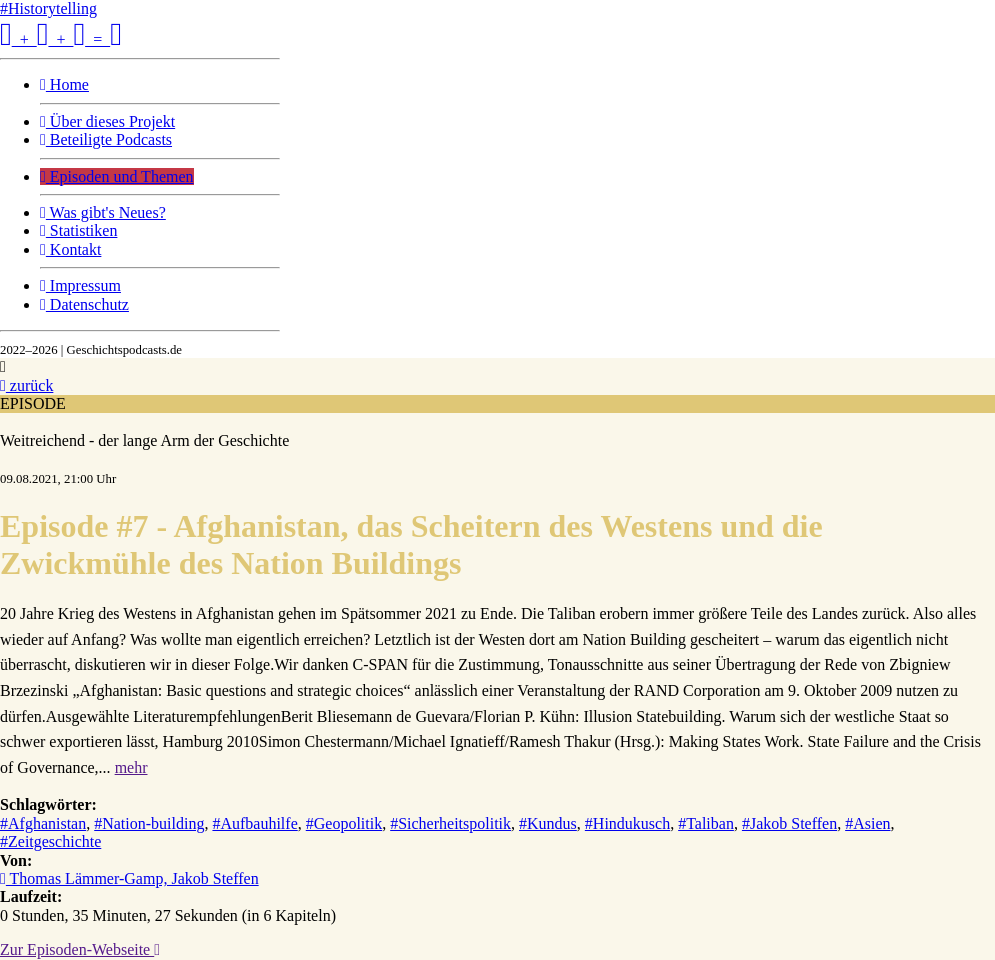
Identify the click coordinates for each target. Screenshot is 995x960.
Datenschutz (84, 304)
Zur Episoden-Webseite (80, 949)
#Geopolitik (344, 823)
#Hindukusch (627, 823)
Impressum (80, 285)
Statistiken (78, 230)
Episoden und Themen (117, 176)
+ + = (61, 39)
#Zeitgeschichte (50, 841)
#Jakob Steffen (789, 823)
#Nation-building (149, 823)
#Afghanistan (43, 823)
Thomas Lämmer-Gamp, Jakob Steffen (129, 878)
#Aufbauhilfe (254, 823)
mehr (131, 767)
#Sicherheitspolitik (450, 823)
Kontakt (70, 249)
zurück (26, 385)
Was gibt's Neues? (103, 212)
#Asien (867, 823)
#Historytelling (48, 8)
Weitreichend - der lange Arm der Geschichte (144, 440)
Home (64, 84)
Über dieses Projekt (107, 121)
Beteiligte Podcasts (106, 139)
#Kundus (548, 823)
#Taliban (706, 823)
